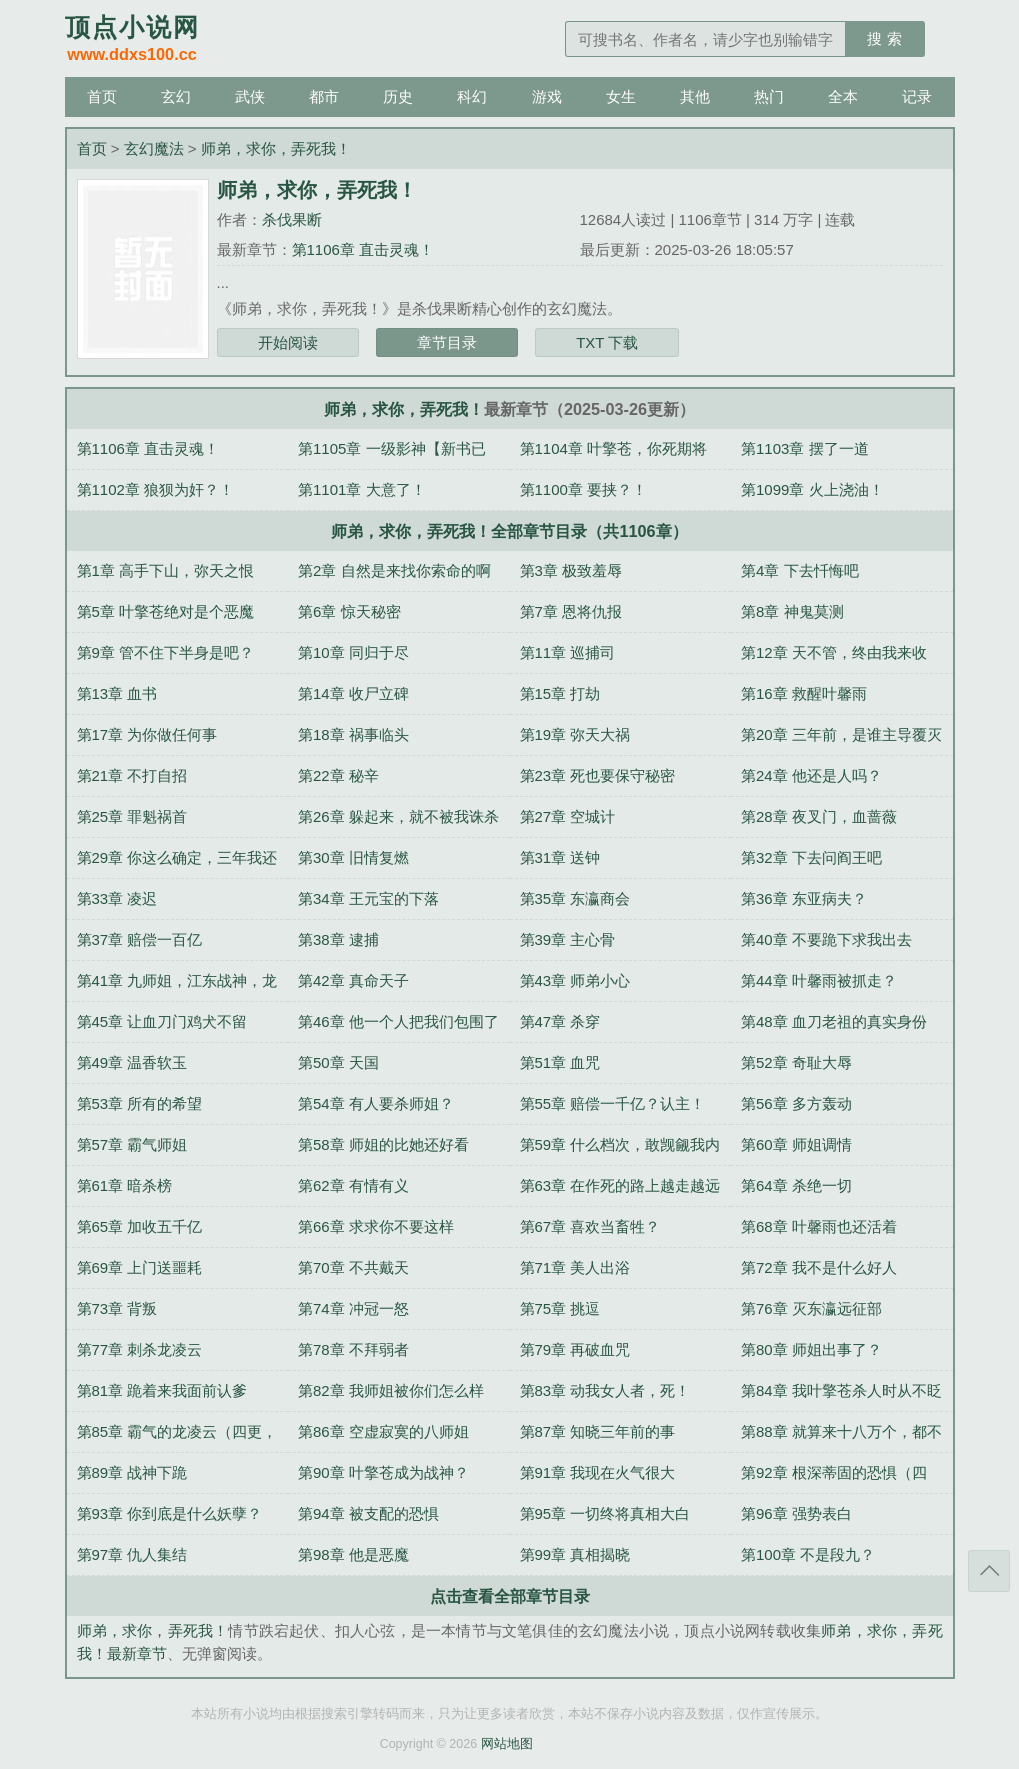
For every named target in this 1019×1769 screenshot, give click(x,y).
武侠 (250, 96)
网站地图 (507, 1744)
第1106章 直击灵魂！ (363, 249)
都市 (324, 96)
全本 (843, 96)
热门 (769, 96)
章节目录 (447, 342)
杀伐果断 (292, 219)
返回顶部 (989, 1571)
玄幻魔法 (154, 148)
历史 (398, 96)
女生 (621, 96)
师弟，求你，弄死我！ (276, 148)
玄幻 (176, 96)
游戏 (547, 96)
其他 (695, 96)
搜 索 (884, 38)
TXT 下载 (607, 342)
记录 (917, 96)
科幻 (472, 96)
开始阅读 (288, 342)
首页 (102, 96)
